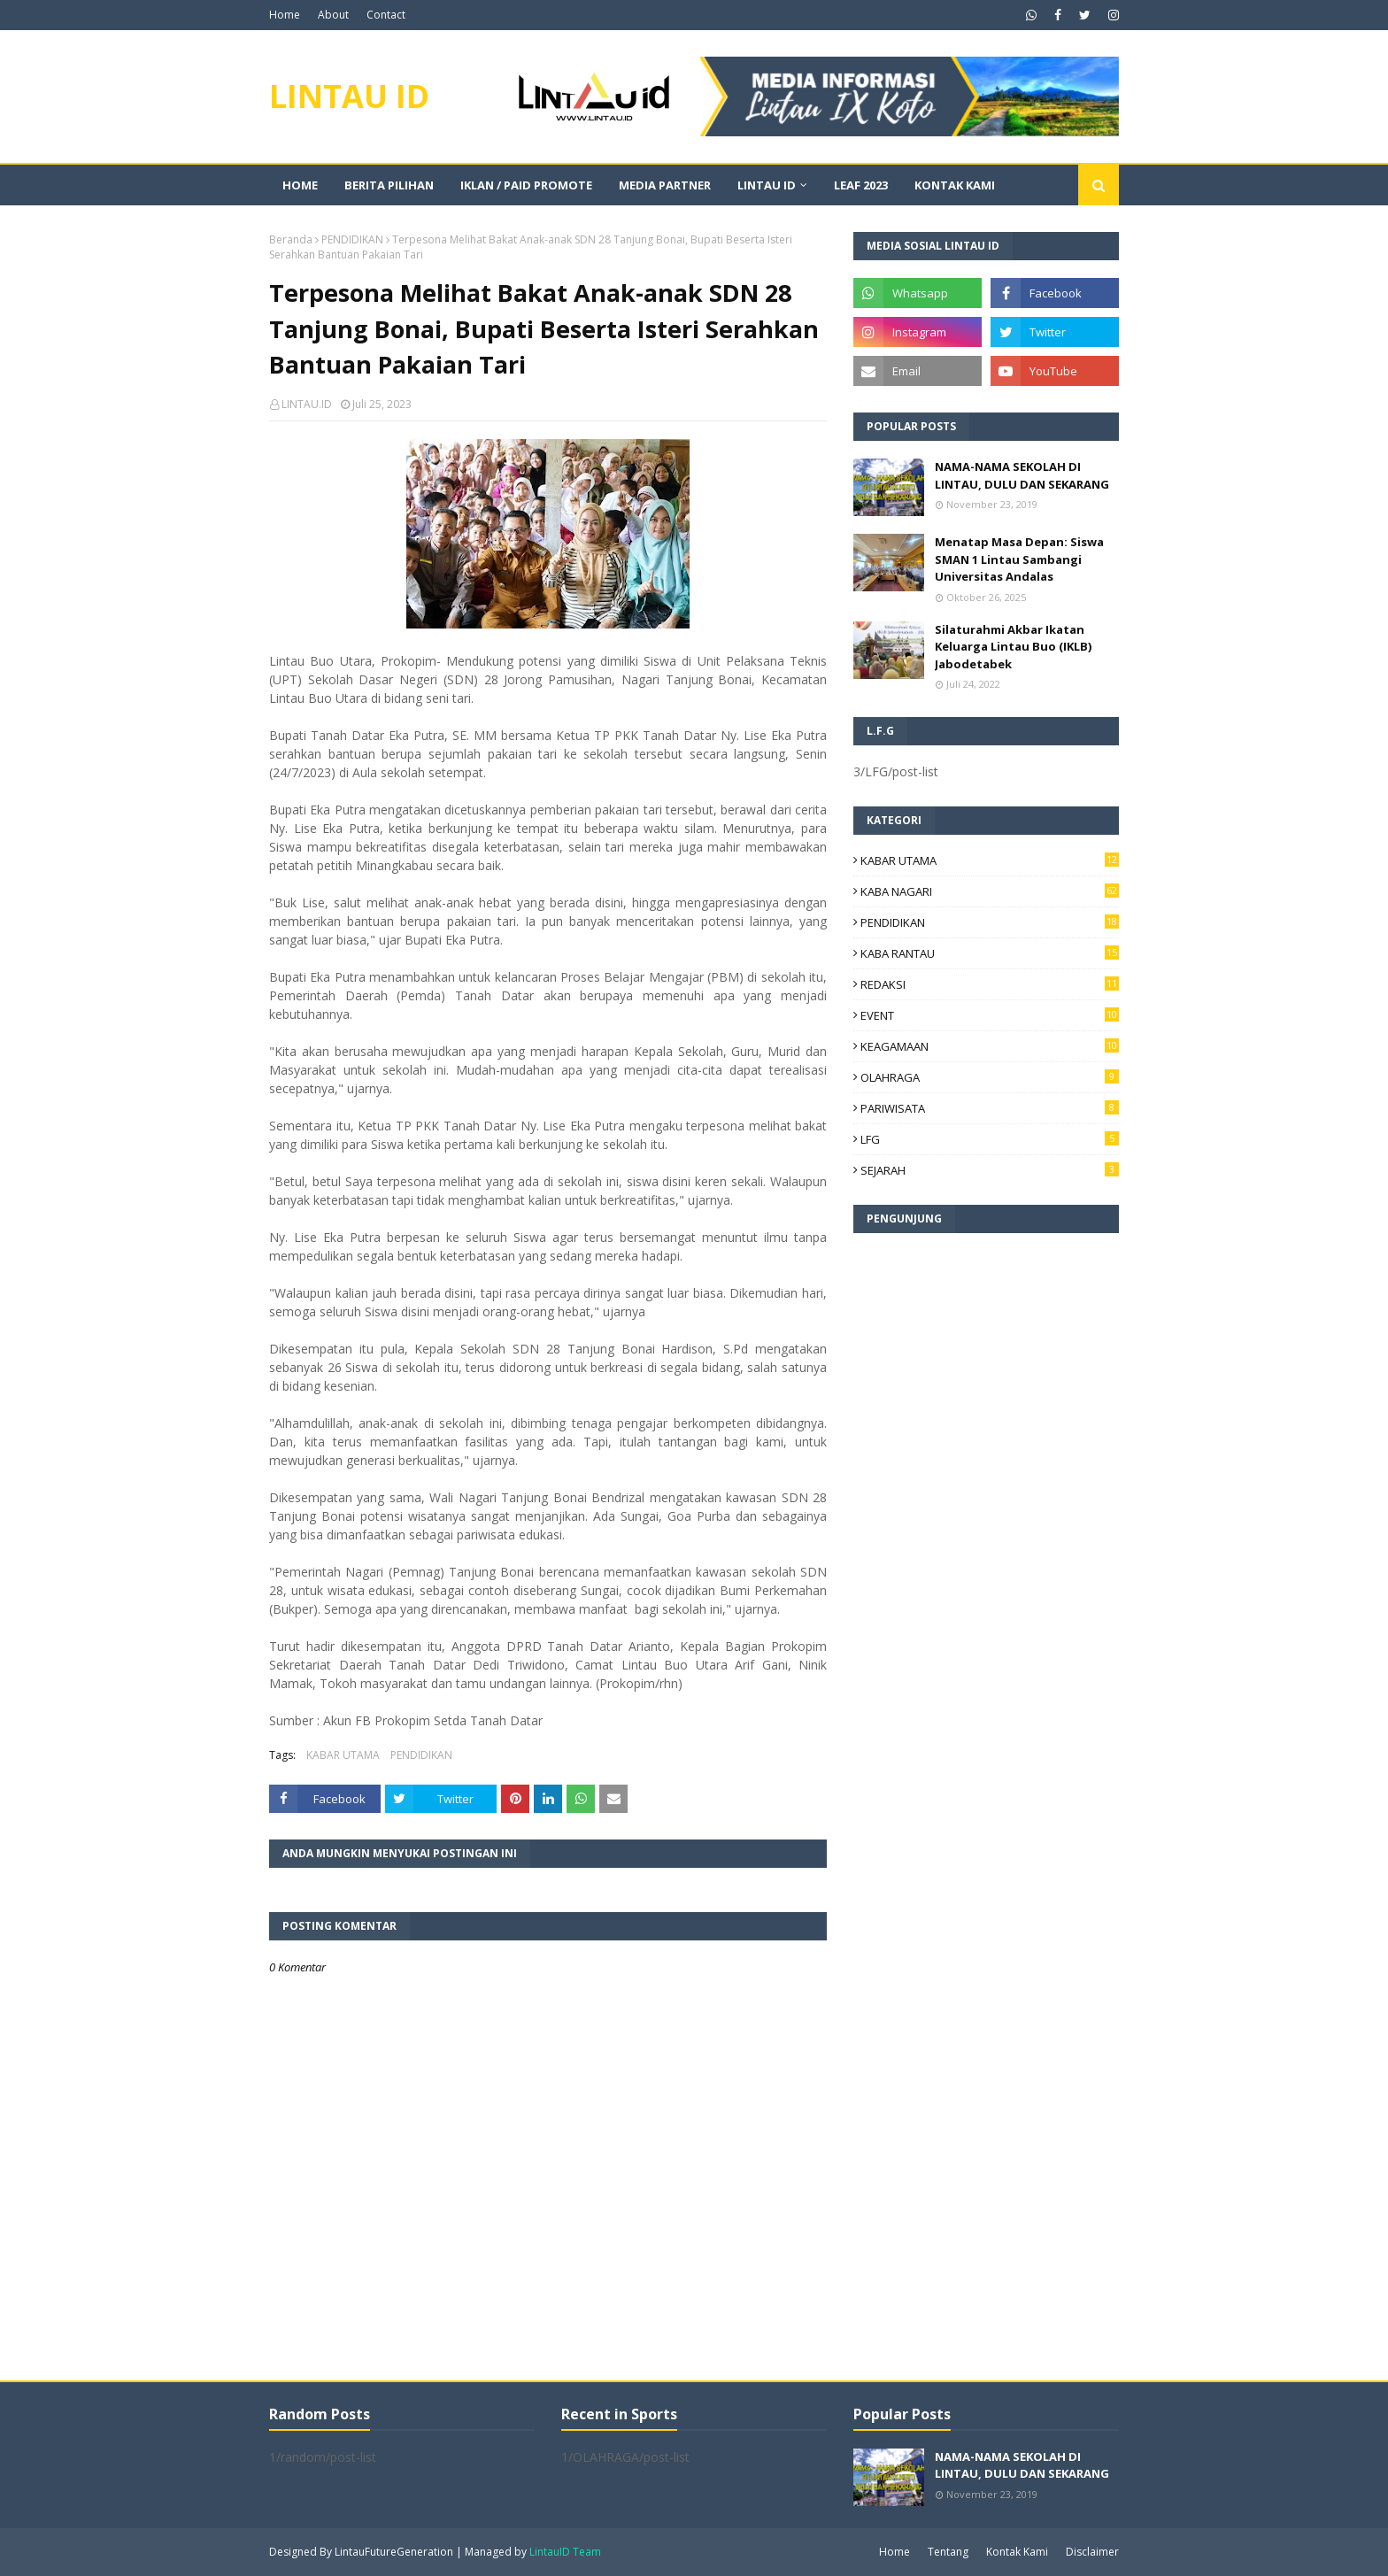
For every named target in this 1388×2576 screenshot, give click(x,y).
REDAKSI (989, 984)
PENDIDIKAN (352, 239)
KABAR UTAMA (343, 1754)
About (333, 14)
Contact (385, 14)
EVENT (989, 1015)
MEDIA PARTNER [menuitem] (665, 185)
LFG (989, 1139)
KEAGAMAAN (989, 1046)
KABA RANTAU (989, 953)
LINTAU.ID (306, 404)
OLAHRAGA (989, 1077)
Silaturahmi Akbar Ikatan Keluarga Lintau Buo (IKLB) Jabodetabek (1013, 646)
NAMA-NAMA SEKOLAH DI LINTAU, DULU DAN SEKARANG (1022, 475)
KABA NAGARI (989, 891)
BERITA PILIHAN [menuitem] (389, 185)
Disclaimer (1092, 2551)
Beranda (290, 239)
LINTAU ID (349, 96)
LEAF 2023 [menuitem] (861, 185)
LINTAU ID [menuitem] (766, 185)
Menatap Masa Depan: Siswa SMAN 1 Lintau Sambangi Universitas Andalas (1019, 559)
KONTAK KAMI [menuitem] (954, 185)
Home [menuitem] (300, 185)
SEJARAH (989, 1170)
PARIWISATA (989, 1108)
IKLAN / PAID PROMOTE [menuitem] (526, 185)
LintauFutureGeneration (394, 2551)
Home (284, 14)
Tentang (948, 2551)
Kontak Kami (1017, 2551)
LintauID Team (565, 2551)
